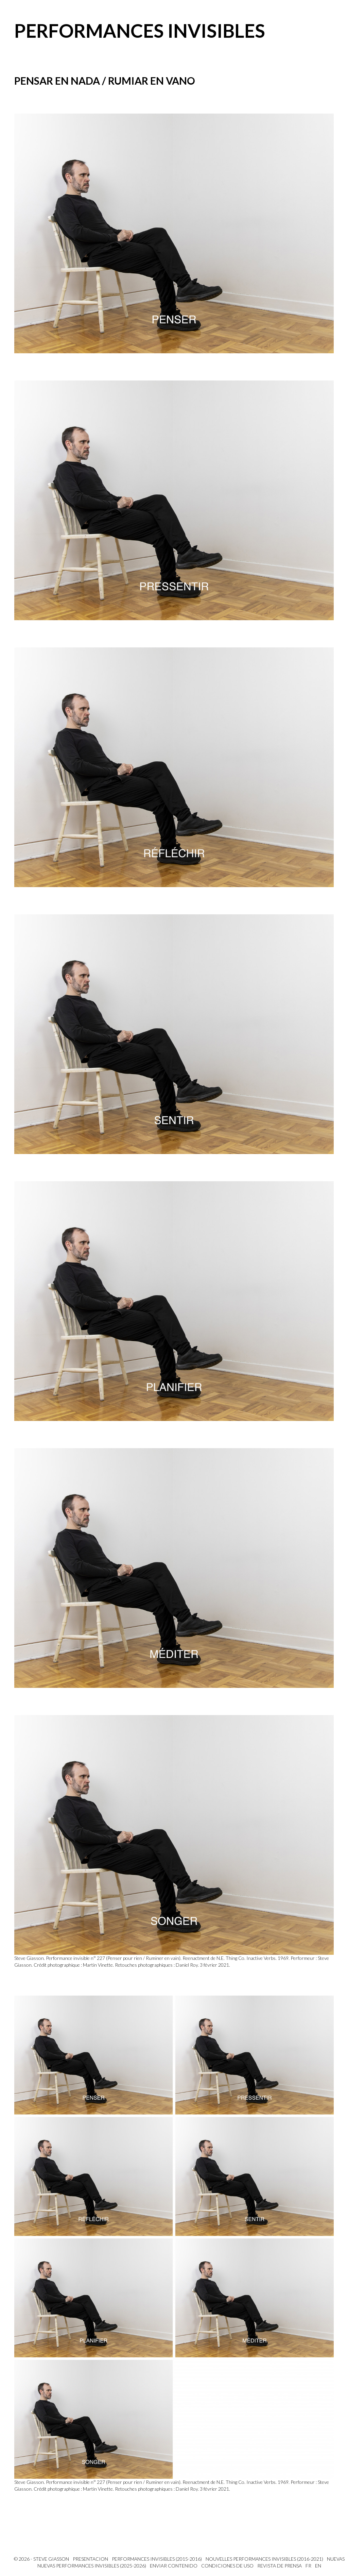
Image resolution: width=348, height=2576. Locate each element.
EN (318, 2566)
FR (308, 2566)
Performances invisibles (139, 30)
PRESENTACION (90, 2559)
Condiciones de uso (227, 2566)
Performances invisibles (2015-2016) (157, 2559)
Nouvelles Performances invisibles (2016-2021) (264, 2559)
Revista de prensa (279, 2566)
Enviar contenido (173, 2566)
